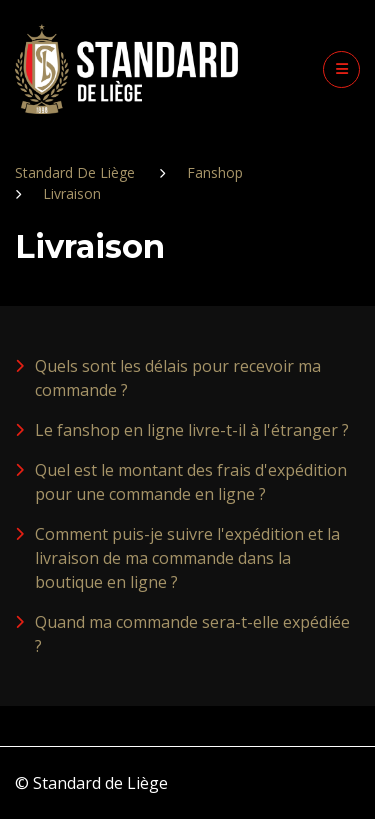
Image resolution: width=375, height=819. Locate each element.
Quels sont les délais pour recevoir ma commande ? (178, 378)
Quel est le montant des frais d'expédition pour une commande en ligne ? (191, 482)
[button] (341, 69)
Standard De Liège (75, 172)
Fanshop (215, 172)
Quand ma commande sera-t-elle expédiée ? (192, 634)
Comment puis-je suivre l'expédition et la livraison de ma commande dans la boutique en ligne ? (187, 558)
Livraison (72, 193)
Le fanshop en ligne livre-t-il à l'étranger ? (192, 430)
